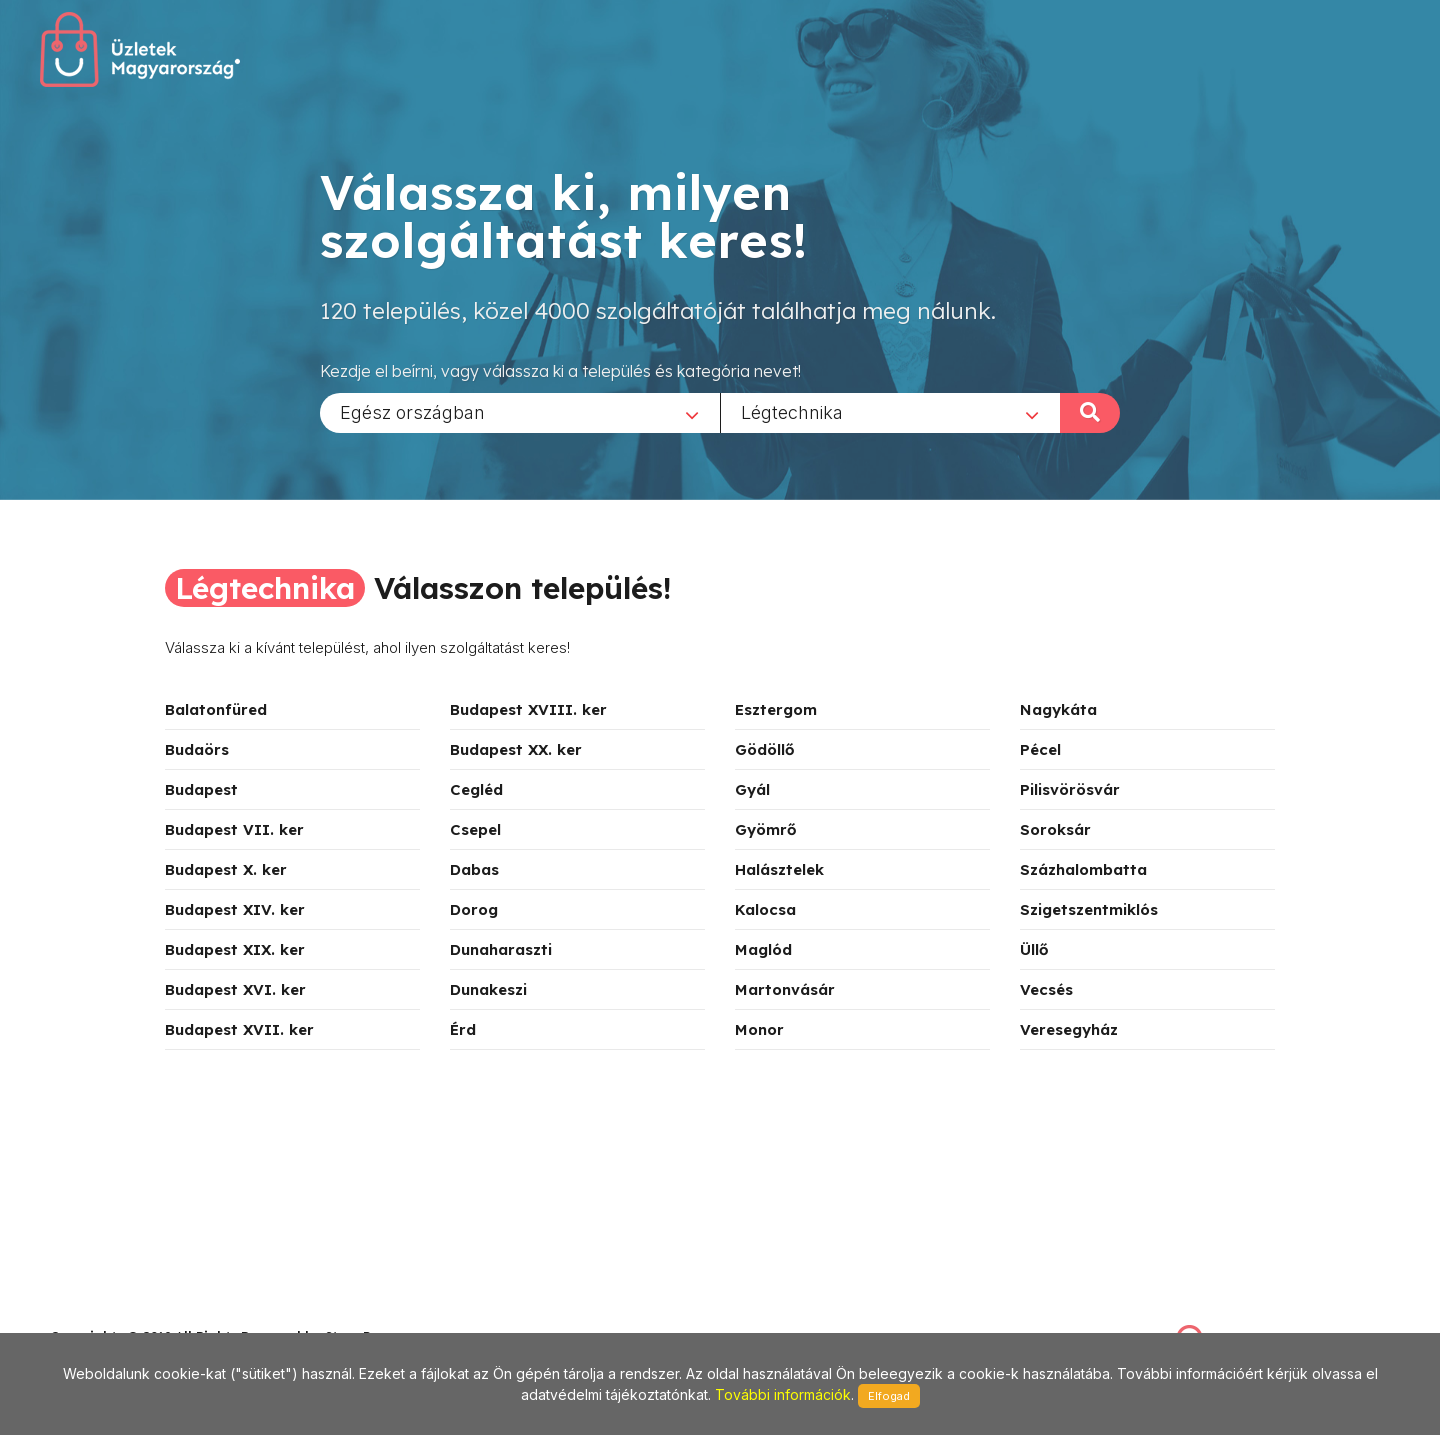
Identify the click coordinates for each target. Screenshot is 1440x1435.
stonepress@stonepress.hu (130, 1314)
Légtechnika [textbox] (792, 411)
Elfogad (889, 1396)
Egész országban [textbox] (412, 411)
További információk (783, 1394)
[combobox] (520, 412)
